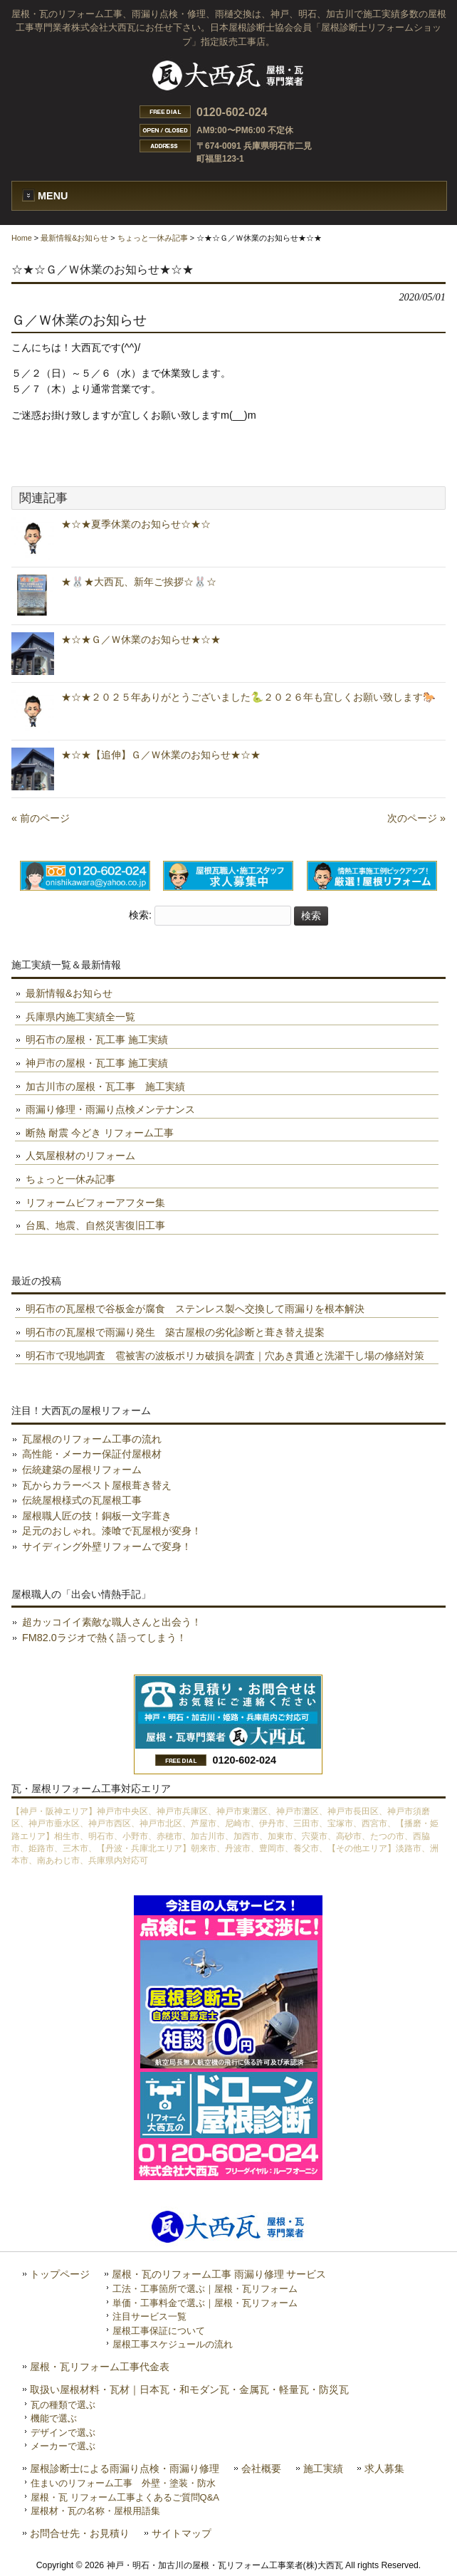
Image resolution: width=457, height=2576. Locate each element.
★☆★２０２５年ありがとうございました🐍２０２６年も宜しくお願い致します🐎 (248, 697)
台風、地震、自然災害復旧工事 (95, 1225)
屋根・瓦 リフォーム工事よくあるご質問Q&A (125, 2497)
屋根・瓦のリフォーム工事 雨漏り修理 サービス (219, 2274)
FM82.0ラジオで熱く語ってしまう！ (104, 1637)
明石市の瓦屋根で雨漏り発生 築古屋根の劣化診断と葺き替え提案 (175, 1332)
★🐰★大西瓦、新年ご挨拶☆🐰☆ (138, 581)
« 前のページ (40, 818)
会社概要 (261, 2469)
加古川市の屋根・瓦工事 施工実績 (105, 1086)
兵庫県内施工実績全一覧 (80, 1016)
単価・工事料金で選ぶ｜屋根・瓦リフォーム (205, 2303)
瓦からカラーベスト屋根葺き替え (97, 1485)
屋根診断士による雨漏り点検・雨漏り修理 (124, 2469)
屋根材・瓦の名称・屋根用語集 (95, 2511)
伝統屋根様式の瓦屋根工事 (82, 1500)
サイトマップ (181, 2533)
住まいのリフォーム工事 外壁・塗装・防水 (123, 2483)
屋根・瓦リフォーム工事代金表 (99, 2367)
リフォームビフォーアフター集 (95, 1202)
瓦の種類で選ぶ (63, 2404)
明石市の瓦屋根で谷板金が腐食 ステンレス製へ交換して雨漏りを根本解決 (195, 1308)
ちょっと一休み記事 (152, 238)
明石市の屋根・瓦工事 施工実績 (97, 1039)
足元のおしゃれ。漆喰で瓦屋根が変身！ (111, 1530)
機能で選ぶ (54, 2418)
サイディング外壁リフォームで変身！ (106, 1546)
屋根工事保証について (158, 2330)
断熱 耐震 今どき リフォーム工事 (100, 1132)
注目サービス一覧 (149, 2316)
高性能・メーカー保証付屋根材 (92, 1454)
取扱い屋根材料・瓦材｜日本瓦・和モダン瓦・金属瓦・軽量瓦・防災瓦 (189, 2389)
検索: (140, 915)
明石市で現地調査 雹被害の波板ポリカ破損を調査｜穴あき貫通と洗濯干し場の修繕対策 (225, 1355)
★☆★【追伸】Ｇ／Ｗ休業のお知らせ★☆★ (161, 754)
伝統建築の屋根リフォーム (82, 1469)
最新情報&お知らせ (74, 238)
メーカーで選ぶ (63, 2446)
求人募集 (384, 2469)
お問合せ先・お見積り (80, 2533)
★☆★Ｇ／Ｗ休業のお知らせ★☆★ (141, 639)
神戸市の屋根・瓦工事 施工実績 (97, 1063)
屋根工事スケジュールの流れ (172, 2344)
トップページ (60, 2274)
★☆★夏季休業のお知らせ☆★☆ (136, 524)
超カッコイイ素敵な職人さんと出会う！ (111, 1622)
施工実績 (323, 2469)
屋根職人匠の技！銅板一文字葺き (97, 1516)
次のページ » (416, 818)
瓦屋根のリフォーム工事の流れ (92, 1439)
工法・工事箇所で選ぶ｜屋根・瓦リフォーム (205, 2288)
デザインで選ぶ (63, 2432)
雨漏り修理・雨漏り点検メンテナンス (110, 1109)
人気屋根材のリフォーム (80, 1155)
